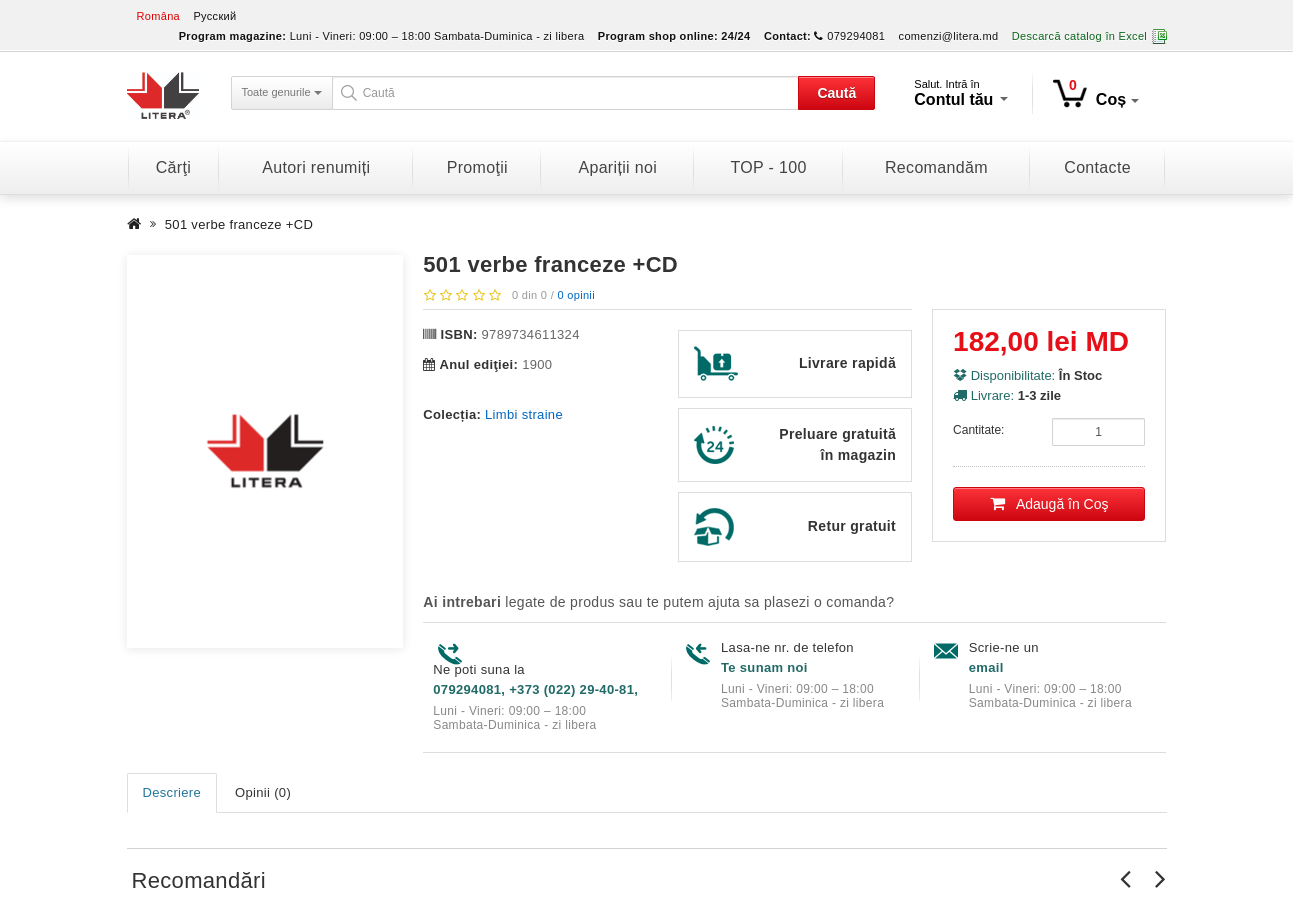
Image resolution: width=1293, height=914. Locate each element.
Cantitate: (978, 430)
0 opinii (575, 295)
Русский (214, 16)
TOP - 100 (768, 167)
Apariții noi (617, 167)
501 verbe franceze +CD (239, 224)
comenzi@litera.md (949, 36)
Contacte (1097, 167)
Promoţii (477, 167)
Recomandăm (936, 167)
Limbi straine (524, 414)
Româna (159, 16)
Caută (836, 93)
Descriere (172, 792)
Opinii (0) (263, 792)
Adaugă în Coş (1049, 504)
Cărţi (173, 167)
